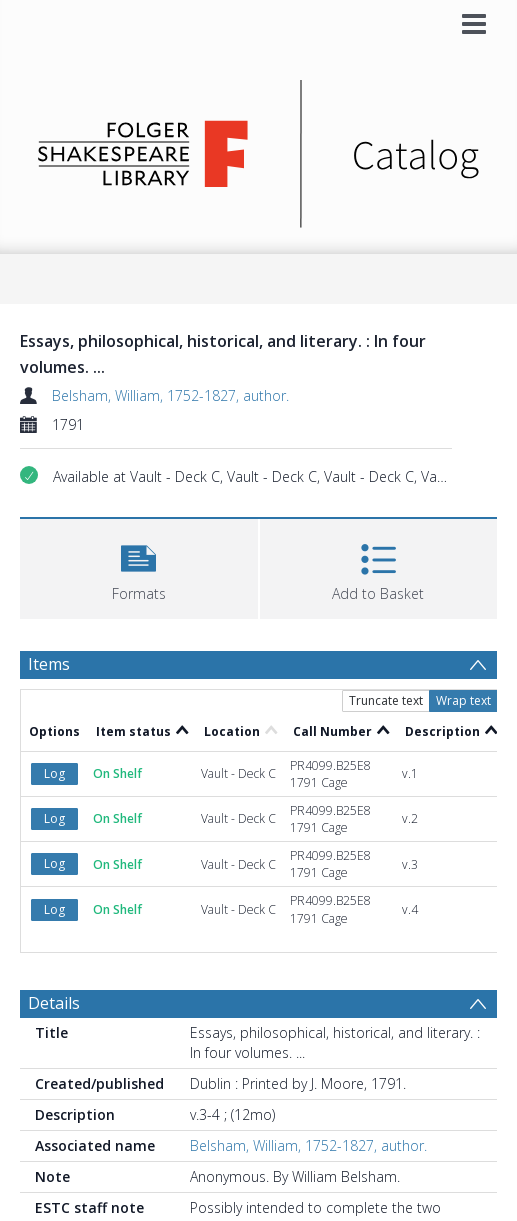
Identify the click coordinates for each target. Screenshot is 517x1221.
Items (49, 664)
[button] (139, 566)
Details (54, 1003)
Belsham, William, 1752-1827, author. (170, 395)
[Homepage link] (258, 148)
